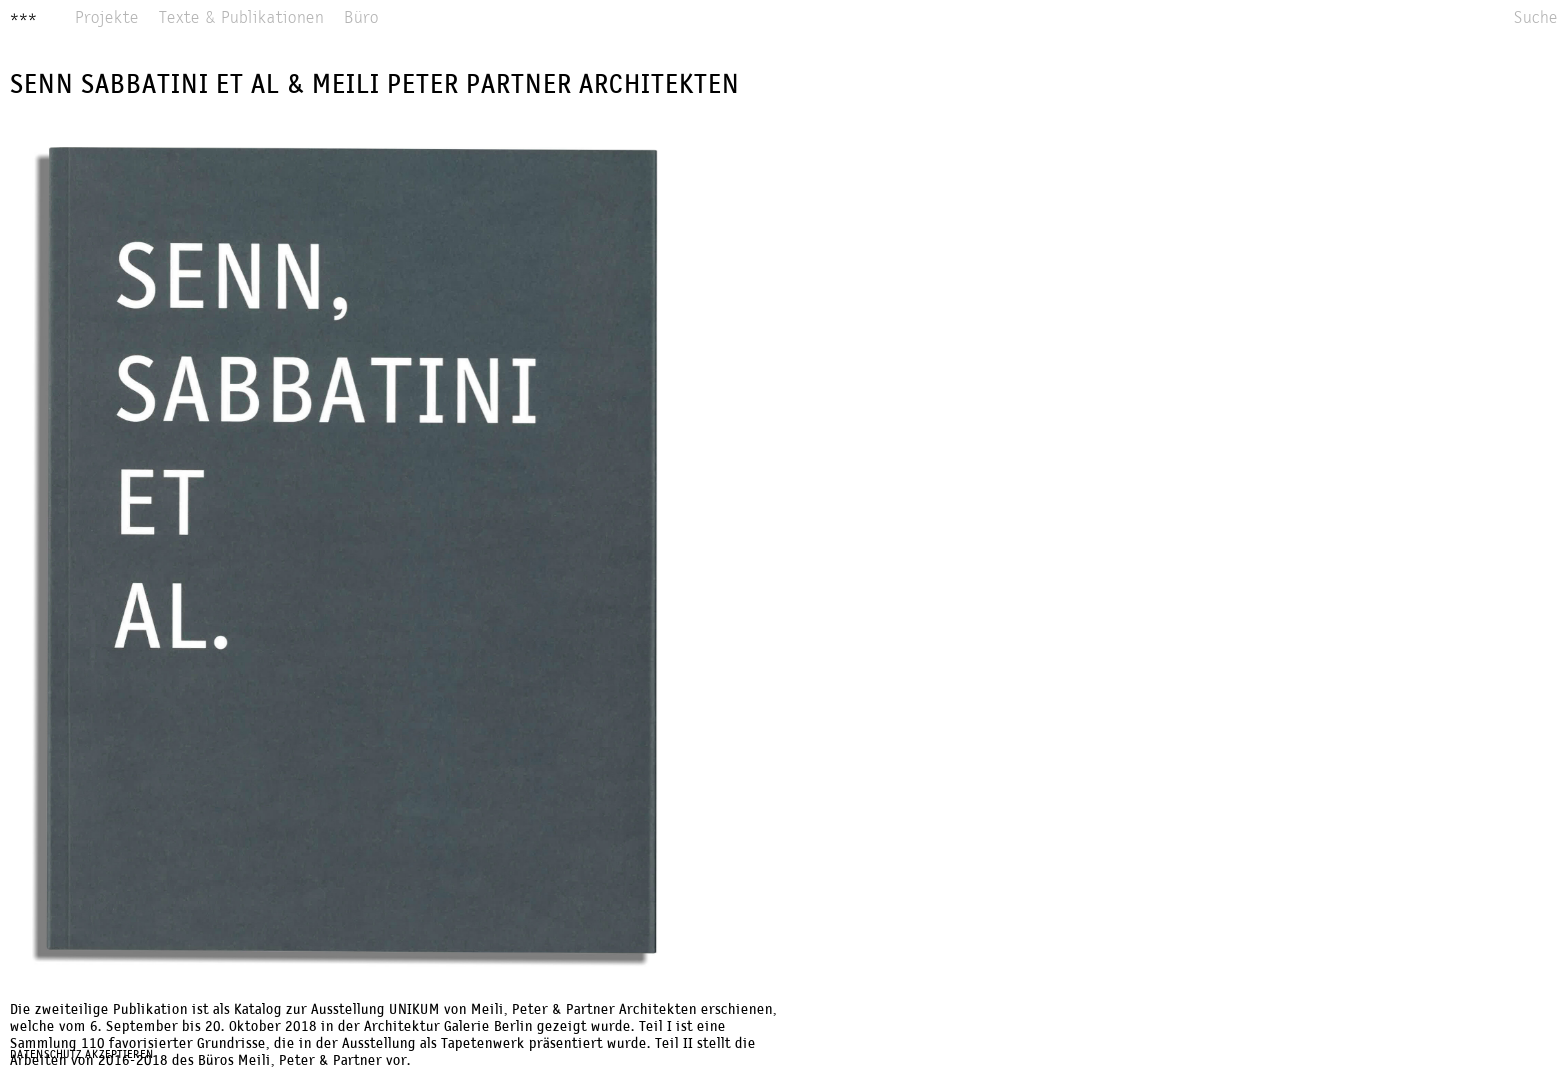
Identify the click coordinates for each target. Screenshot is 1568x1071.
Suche (1536, 18)
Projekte (107, 18)
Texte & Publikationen (241, 18)
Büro (361, 18)
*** (23, 19)
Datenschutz (46, 1055)
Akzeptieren (119, 1055)
